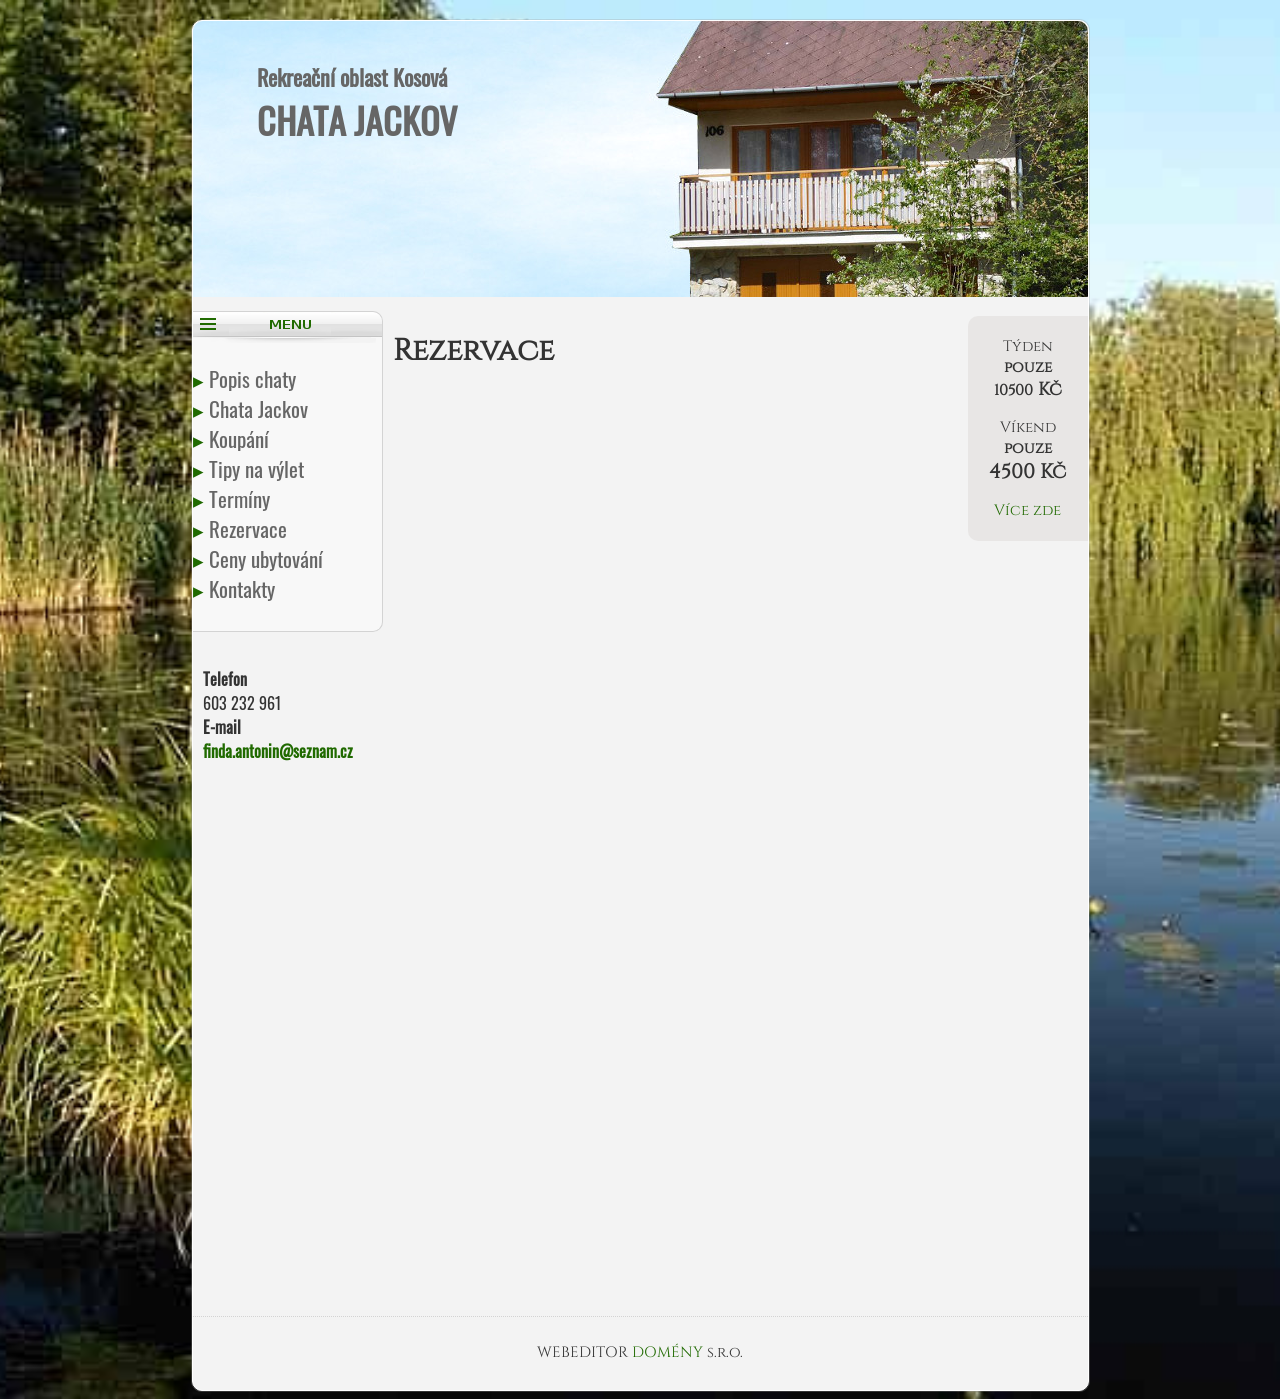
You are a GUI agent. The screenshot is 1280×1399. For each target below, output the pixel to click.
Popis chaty (254, 378)
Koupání (241, 438)
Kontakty (244, 588)
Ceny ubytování (268, 558)
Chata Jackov (260, 408)
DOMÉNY (669, 1352)
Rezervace (250, 528)
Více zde (1027, 510)
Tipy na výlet (258, 468)
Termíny (241, 498)
